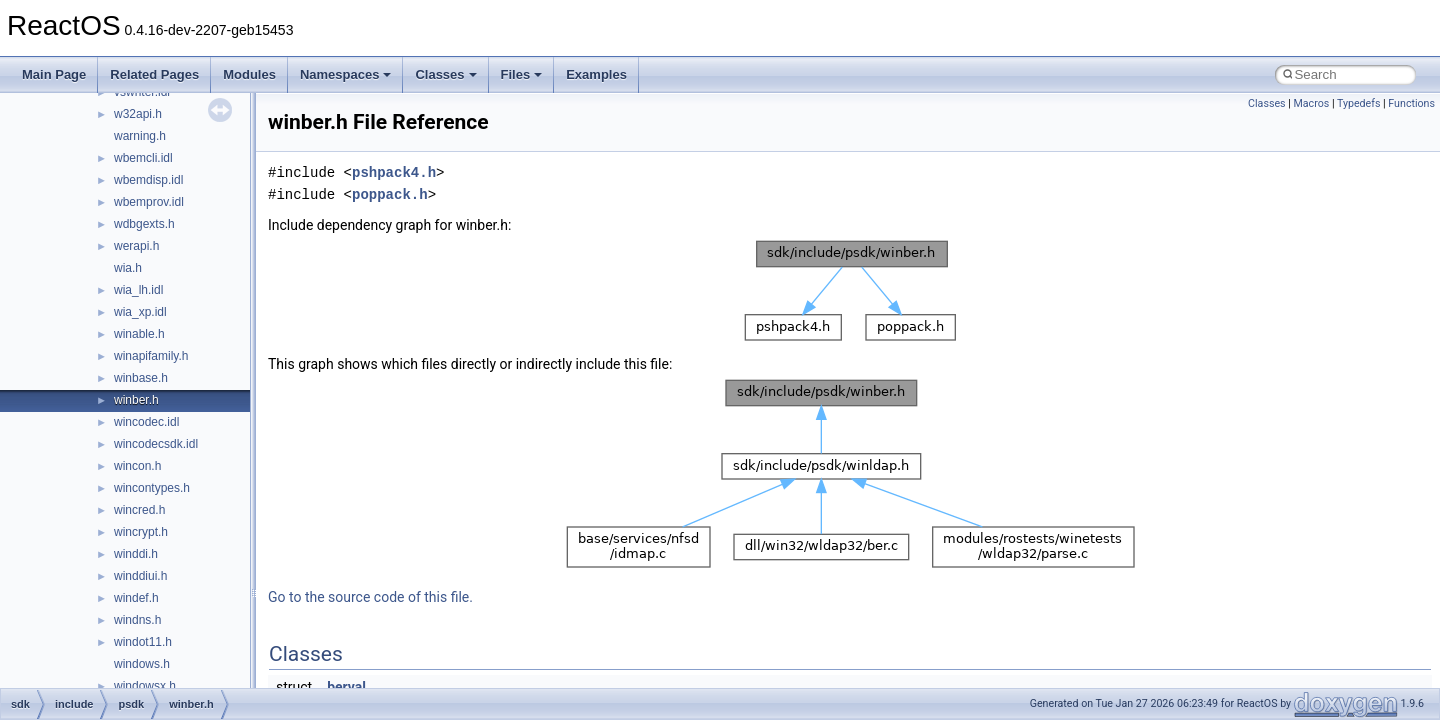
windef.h (136, 598)
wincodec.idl (146, 422)
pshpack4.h (394, 172)
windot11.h (143, 642)
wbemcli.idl (143, 158)
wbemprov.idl (149, 202)
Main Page (54, 74)
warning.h (140, 136)
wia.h (128, 268)
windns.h (137, 620)
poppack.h (390, 194)
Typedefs (1359, 103)
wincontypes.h (152, 488)
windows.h (142, 664)
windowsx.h (145, 686)
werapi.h (136, 246)
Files (522, 74)
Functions (1411, 103)
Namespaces (346, 74)
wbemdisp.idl (148, 180)
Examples (596, 74)
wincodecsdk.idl (156, 444)
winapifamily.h (151, 356)
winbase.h (141, 378)
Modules (249, 74)
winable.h (139, 334)
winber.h (136, 400)
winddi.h (136, 554)
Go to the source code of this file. (370, 597)
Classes (445, 74)
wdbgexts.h (144, 224)
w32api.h (138, 114)
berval (346, 687)
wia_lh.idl (138, 290)
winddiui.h (140, 576)
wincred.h (139, 510)
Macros (1311, 103)
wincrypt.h (141, 532)
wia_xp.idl (140, 312)
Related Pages (154, 74)
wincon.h (137, 466)
